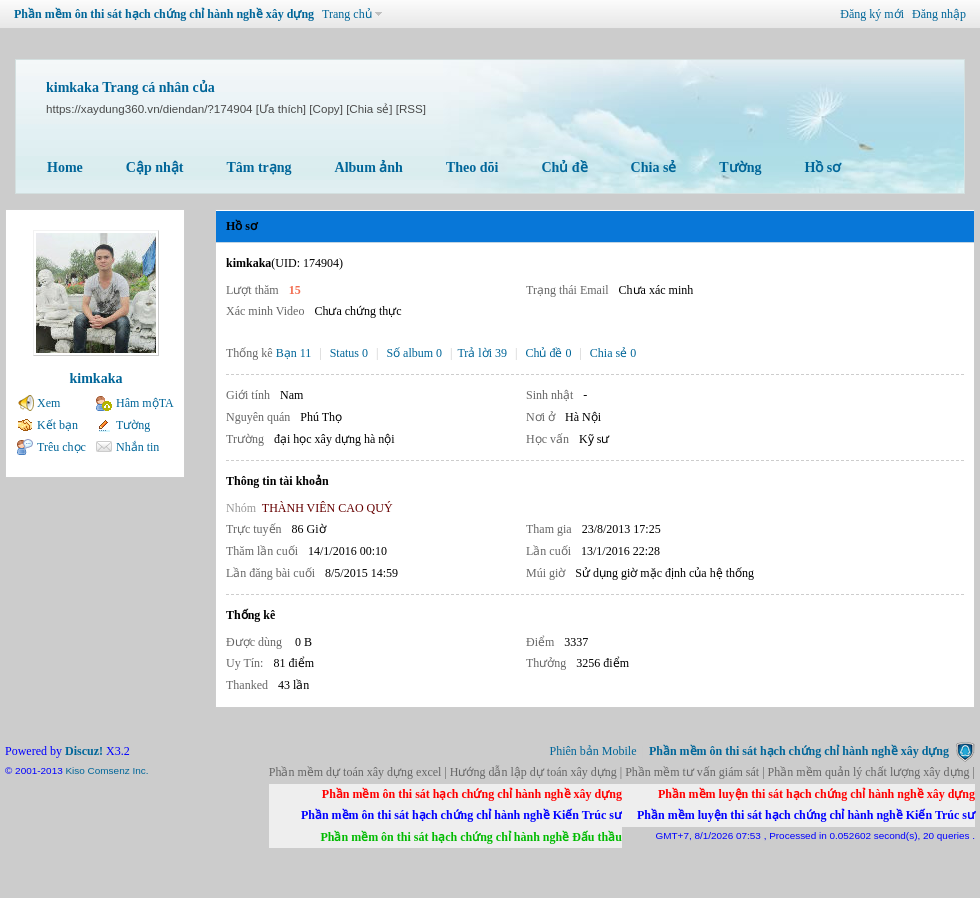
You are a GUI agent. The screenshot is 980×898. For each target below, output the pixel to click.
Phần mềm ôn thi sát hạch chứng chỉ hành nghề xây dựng (164, 14)
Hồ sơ (822, 167)
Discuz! (84, 751)
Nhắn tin (137, 447)
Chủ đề (564, 167)
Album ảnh (369, 167)
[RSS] (411, 108)
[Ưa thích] (281, 108)
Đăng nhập (939, 14)
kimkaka (96, 378)
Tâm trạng (258, 167)
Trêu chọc (61, 447)
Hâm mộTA (145, 403)
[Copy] (326, 108)
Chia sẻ (654, 167)
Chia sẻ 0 (613, 353)
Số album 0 (414, 353)
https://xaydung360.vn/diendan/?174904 (149, 108)
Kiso (74, 770)
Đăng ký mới (872, 14)
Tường (740, 167)
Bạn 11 (294, 353)
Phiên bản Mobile (593, 751)
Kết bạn (57, 425)
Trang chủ (347, 14)
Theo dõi (472, 167)
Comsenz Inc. (118, 770)
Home (65, 167)
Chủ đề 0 (548, 353)
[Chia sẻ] (369, 108)
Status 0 (349, 353)
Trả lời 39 (482, 353)
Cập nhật (155, 167)
